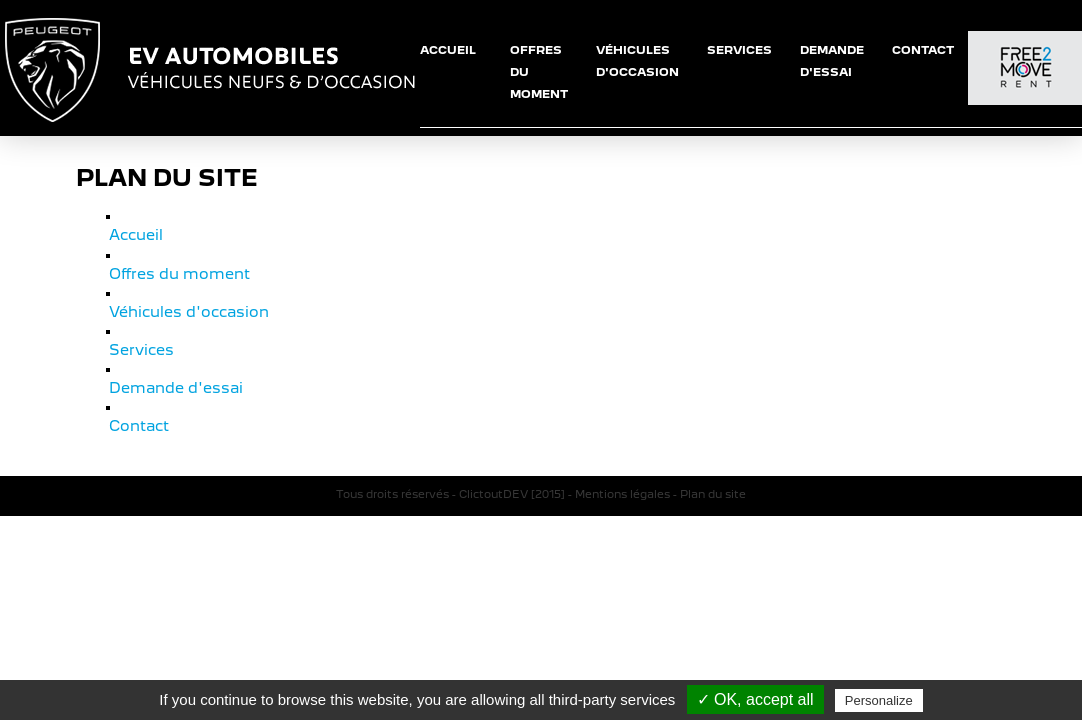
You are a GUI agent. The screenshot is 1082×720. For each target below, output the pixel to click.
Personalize (879, 700)
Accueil (134, 234)
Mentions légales (622, 481)
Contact (138, 414)
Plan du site (713, 481)
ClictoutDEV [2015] (512, 481)
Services (139, 342)
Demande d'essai (171, 378)
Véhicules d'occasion (183, 306)
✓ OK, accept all (755, 699)
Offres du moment (173, 270)
